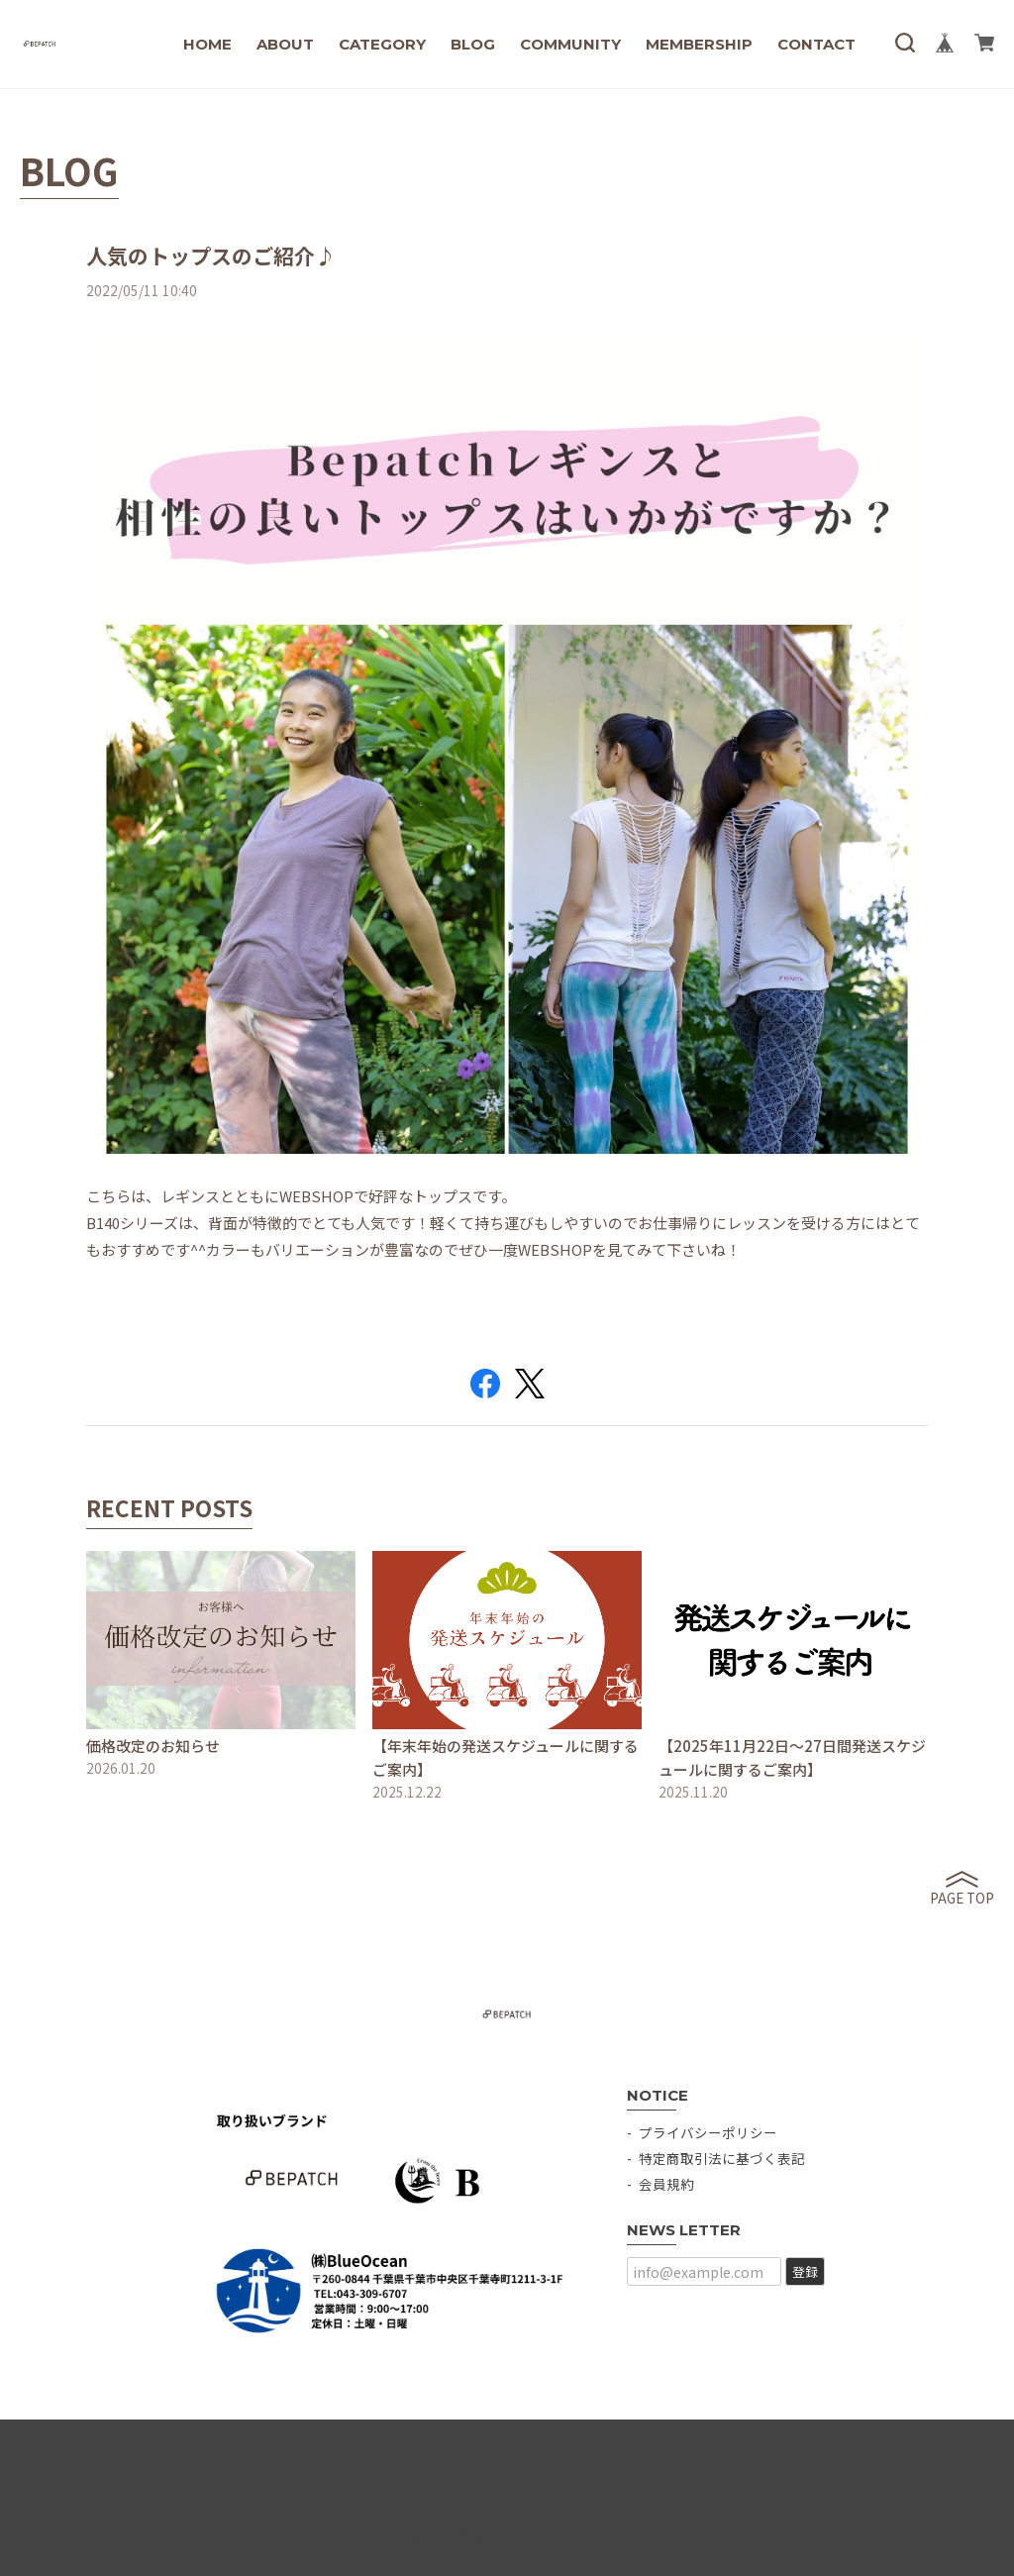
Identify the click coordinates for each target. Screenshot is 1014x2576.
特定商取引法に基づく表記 (722, 2158)
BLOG (473, 44)
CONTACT (816, 44)
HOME (207, 44)
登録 (805, 2271)
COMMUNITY (570, 44)
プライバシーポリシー (708, 2132)
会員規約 (666, 2184)
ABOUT (285, 44)
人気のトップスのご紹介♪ (211, 255)
